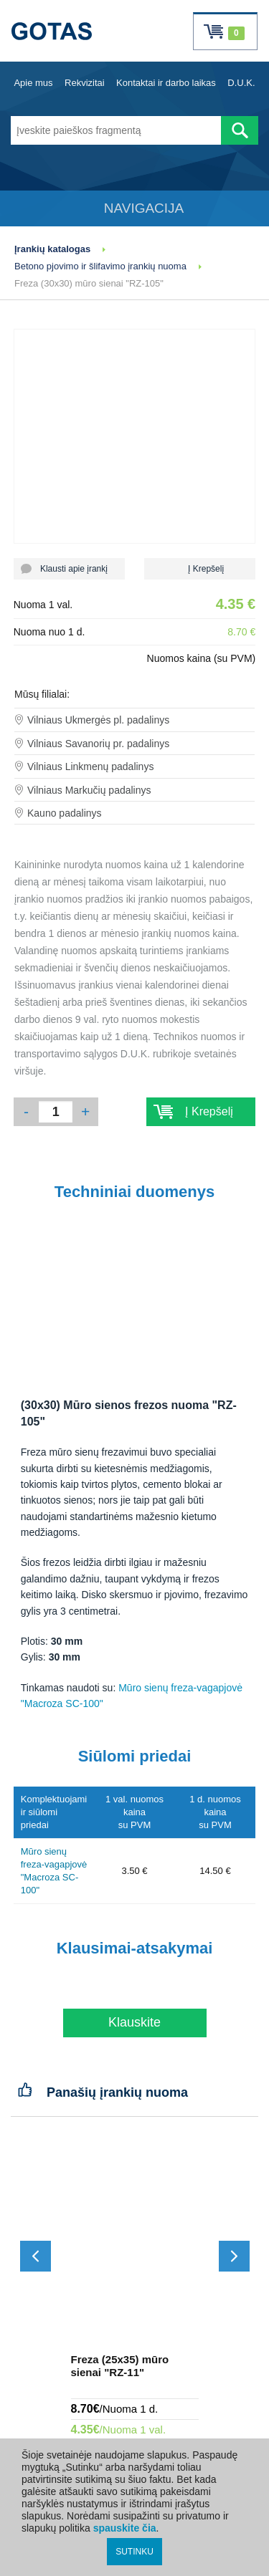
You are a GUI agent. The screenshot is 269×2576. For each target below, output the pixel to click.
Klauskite (134, 2022)
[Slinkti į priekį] (234, 2256)
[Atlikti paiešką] (239, 130)
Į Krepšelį (200, 569)
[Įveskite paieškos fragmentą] (116, 130)
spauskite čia (124, 2528)
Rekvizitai (85, 82)
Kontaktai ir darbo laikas (166, 82)
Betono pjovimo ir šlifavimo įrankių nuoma (100, 266)
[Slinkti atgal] (35, 2256)
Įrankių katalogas (52, 249)
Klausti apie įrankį (69, 569)
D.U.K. (241, 82)
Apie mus (33, 82)
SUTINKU (134, 2552)
